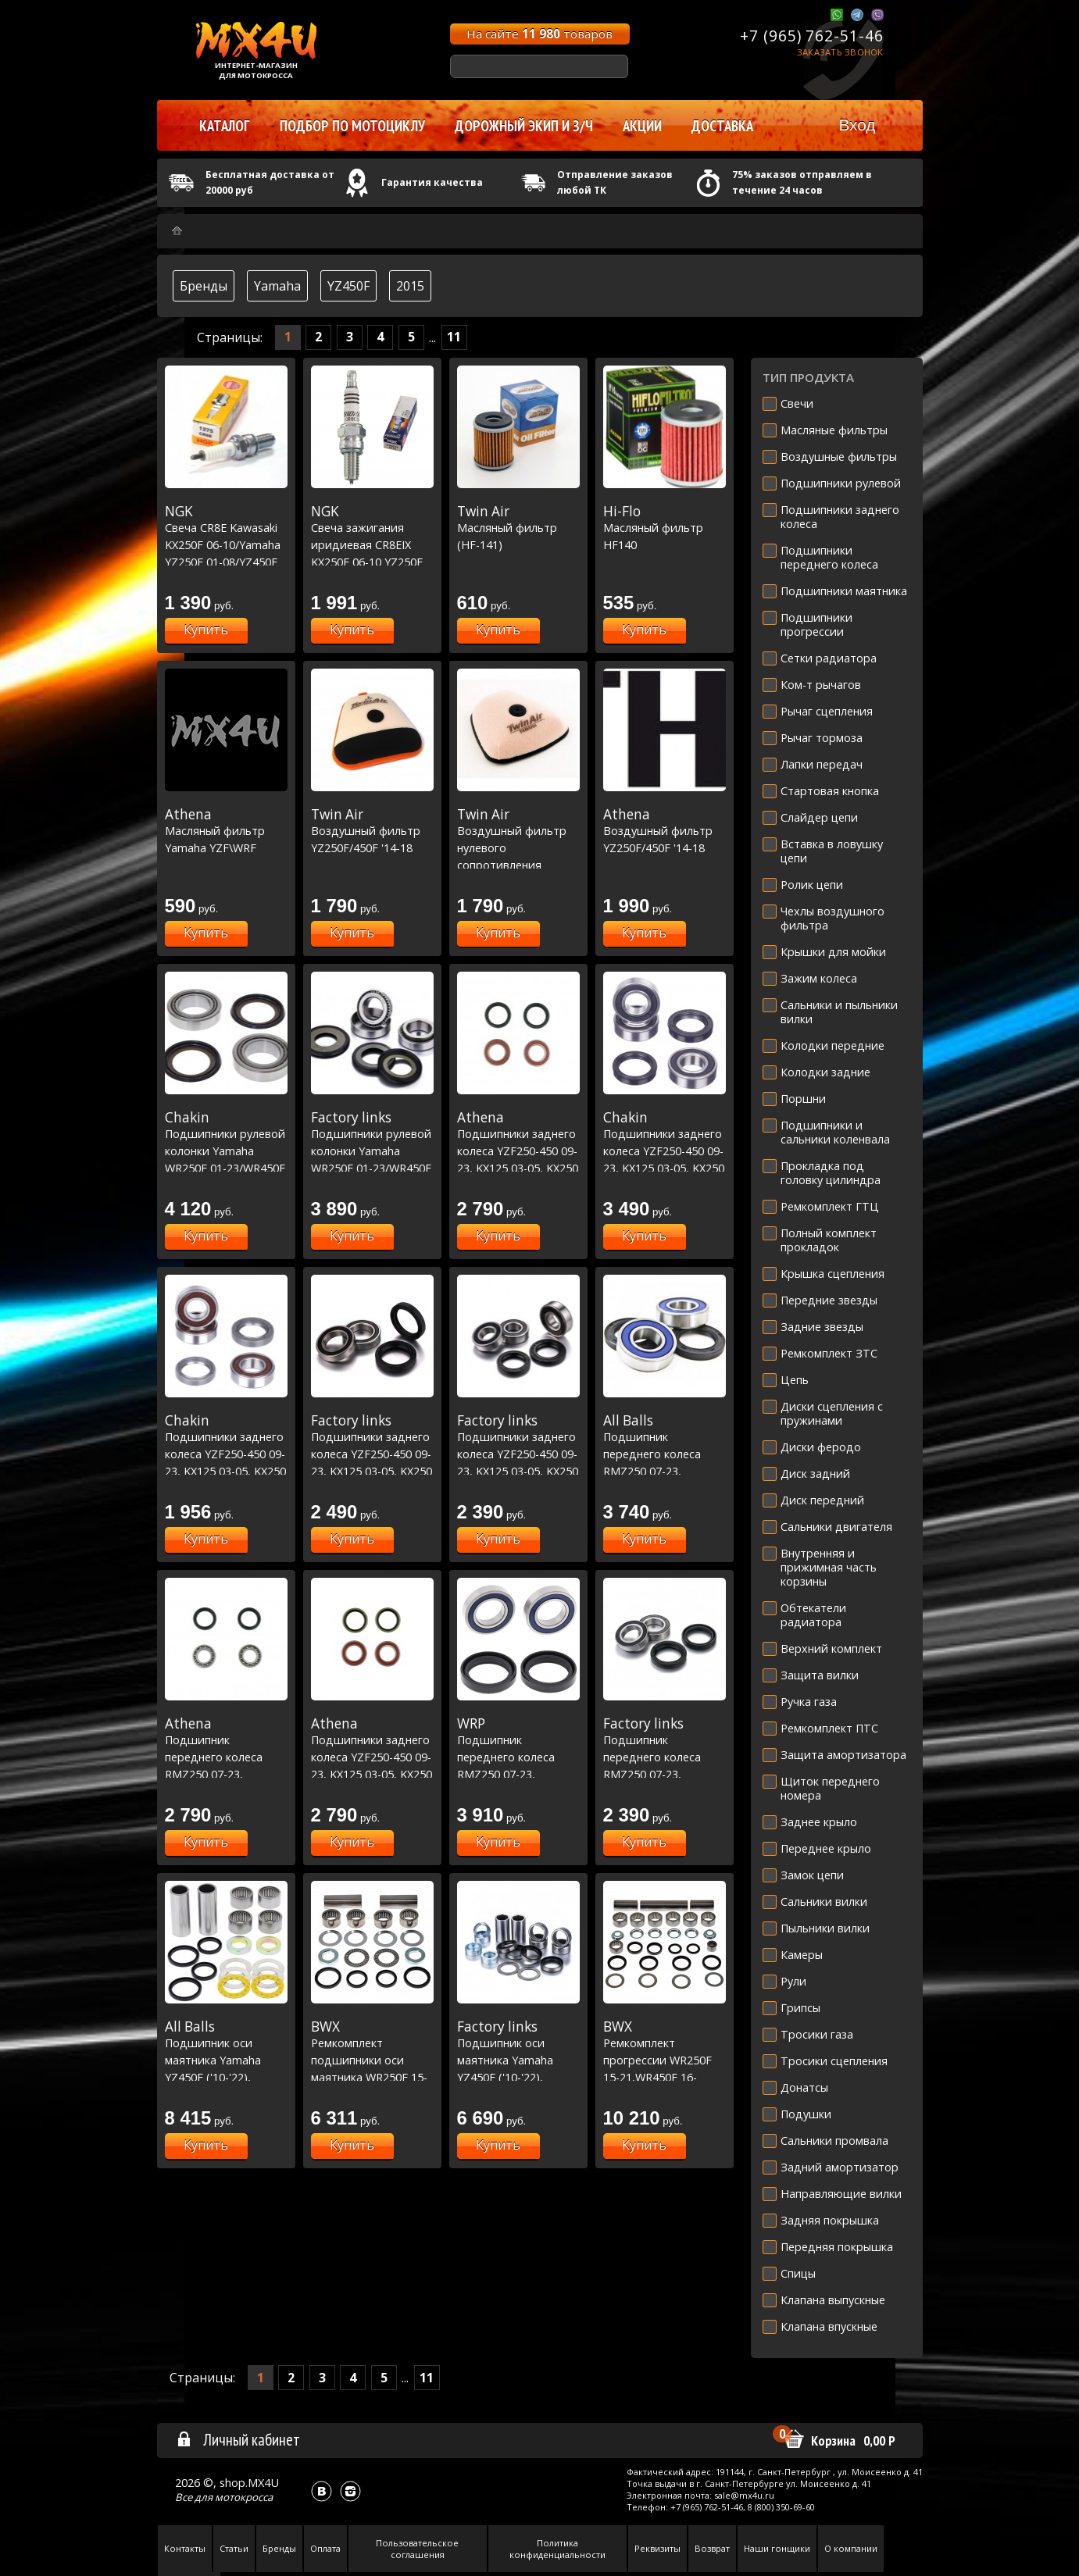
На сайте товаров (539, 33)
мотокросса (244, 2497)
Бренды (203, 285)
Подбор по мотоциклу (352, 125)
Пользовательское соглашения (417, 2548)
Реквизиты (657, 2548)
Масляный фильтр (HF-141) (518, 527)
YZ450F (348, 285)
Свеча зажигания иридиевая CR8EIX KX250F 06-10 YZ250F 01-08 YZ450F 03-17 (372, 544)
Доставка (722, 125)
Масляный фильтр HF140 (664, 527)
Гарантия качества (432, 182)
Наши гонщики (777, 2548)
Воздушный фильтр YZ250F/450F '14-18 (372, 830)
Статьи (234, 2548)
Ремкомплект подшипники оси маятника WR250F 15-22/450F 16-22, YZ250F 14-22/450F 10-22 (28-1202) (372, 2076)
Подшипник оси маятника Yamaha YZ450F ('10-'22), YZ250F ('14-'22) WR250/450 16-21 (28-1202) (226, 2076)
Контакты (184, 2548)
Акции (642, 125)
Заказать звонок (840, 52)
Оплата (325, 2548)
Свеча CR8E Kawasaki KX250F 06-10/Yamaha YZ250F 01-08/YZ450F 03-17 (226, 544)
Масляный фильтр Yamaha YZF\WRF (226, 830)
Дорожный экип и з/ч (524, 125)
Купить (206, 629)
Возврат (712, 2548)
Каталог (224, 125)
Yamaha (277, 285)
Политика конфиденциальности (557, 2548)
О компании (850, 2548)
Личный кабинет (238, 2439)
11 (454, 336)
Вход (856, 125)
